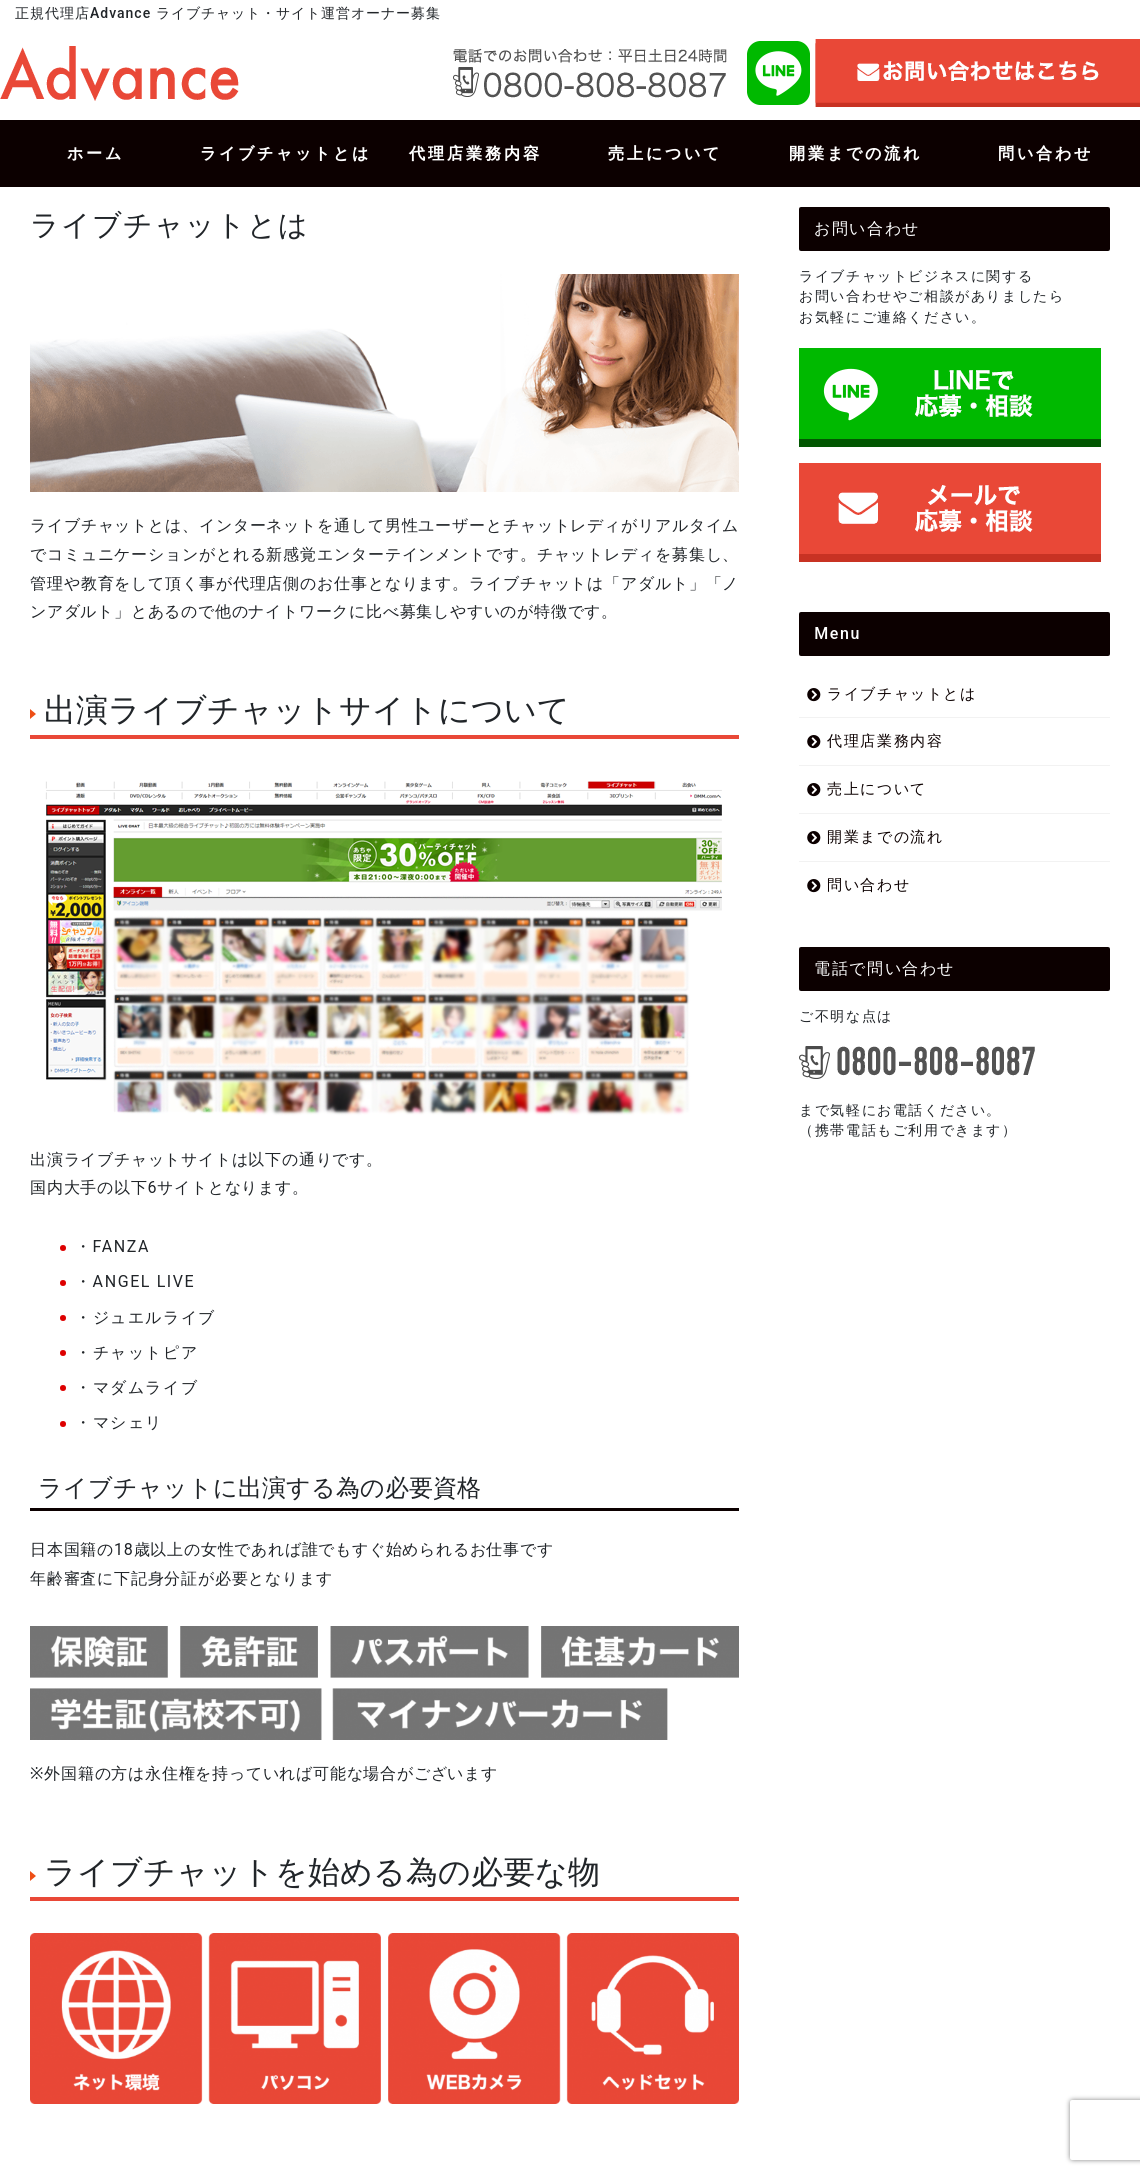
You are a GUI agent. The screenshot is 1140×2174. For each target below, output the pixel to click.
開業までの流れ (885, 837)
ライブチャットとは (901, 694)
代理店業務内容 (885, 741)
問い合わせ (868, 885)
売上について (877, 789)
